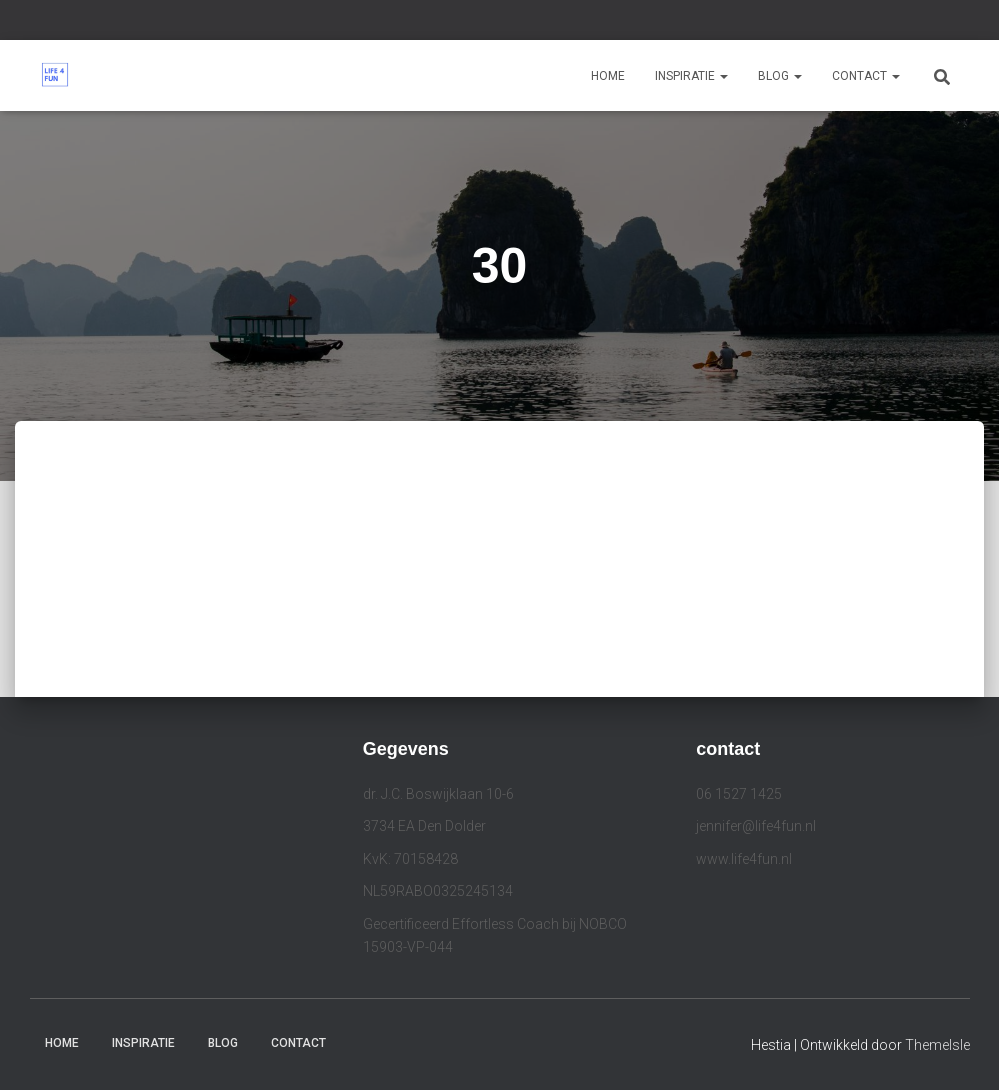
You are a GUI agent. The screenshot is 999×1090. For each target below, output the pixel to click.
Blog (780, 76)
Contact (866, 76)
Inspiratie (691, 76)
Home (608, 76)
